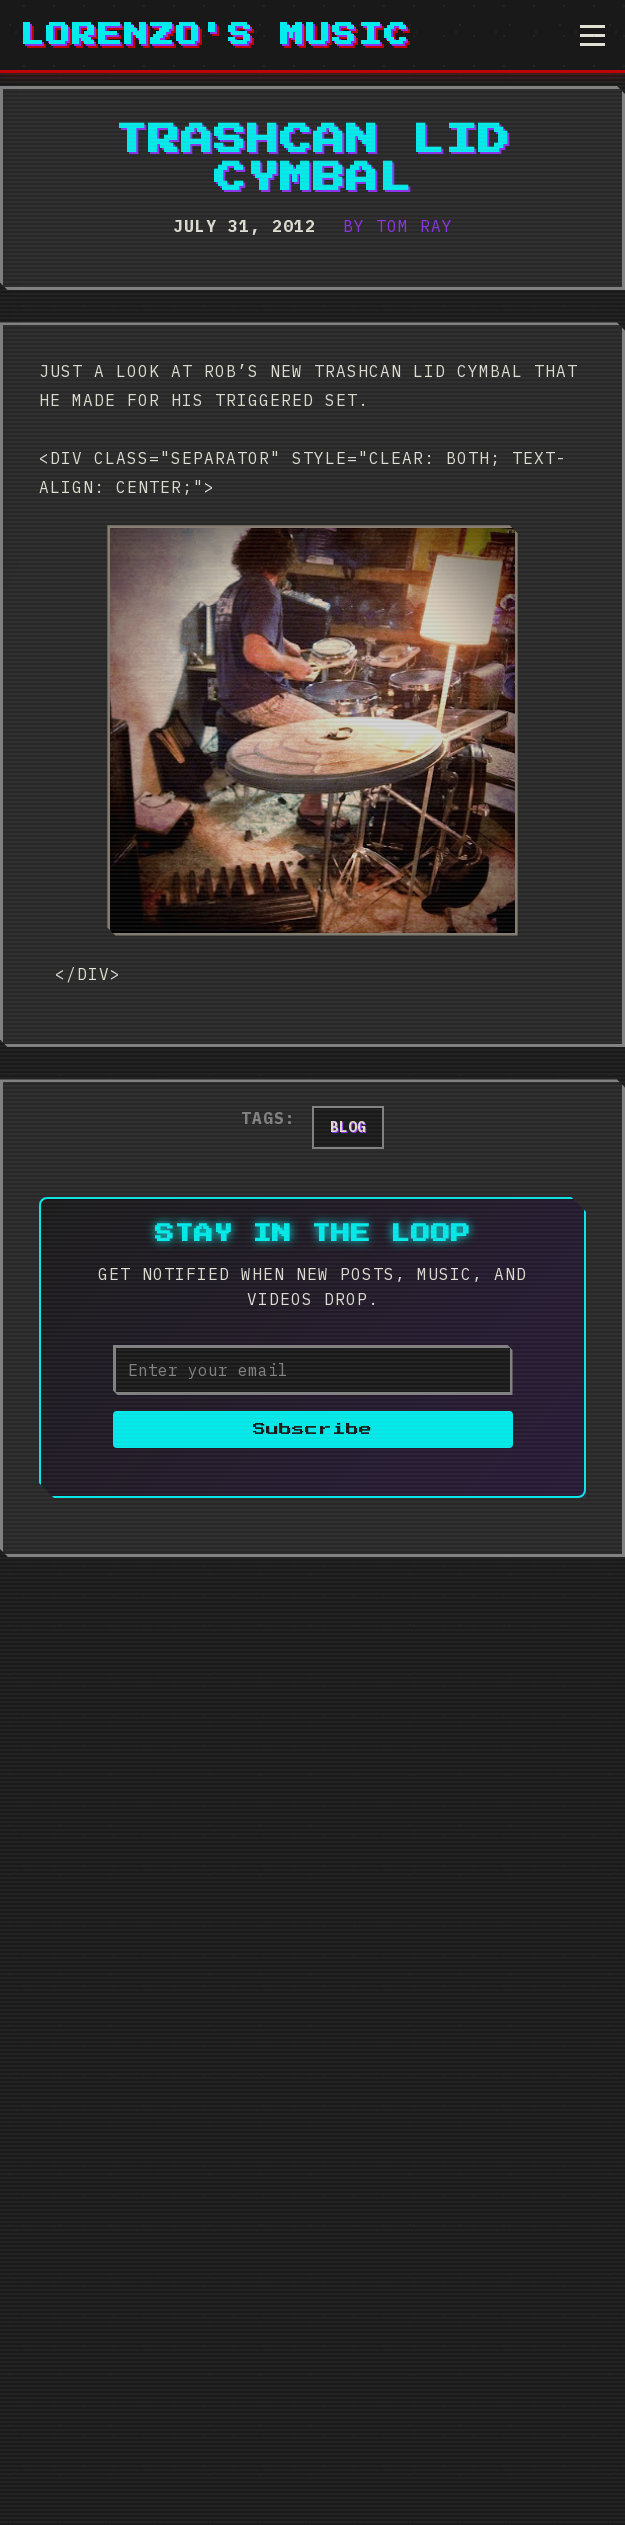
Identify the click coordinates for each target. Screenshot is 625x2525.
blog (348, 1127)
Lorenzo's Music (215, 35)
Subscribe (312, 1429)
